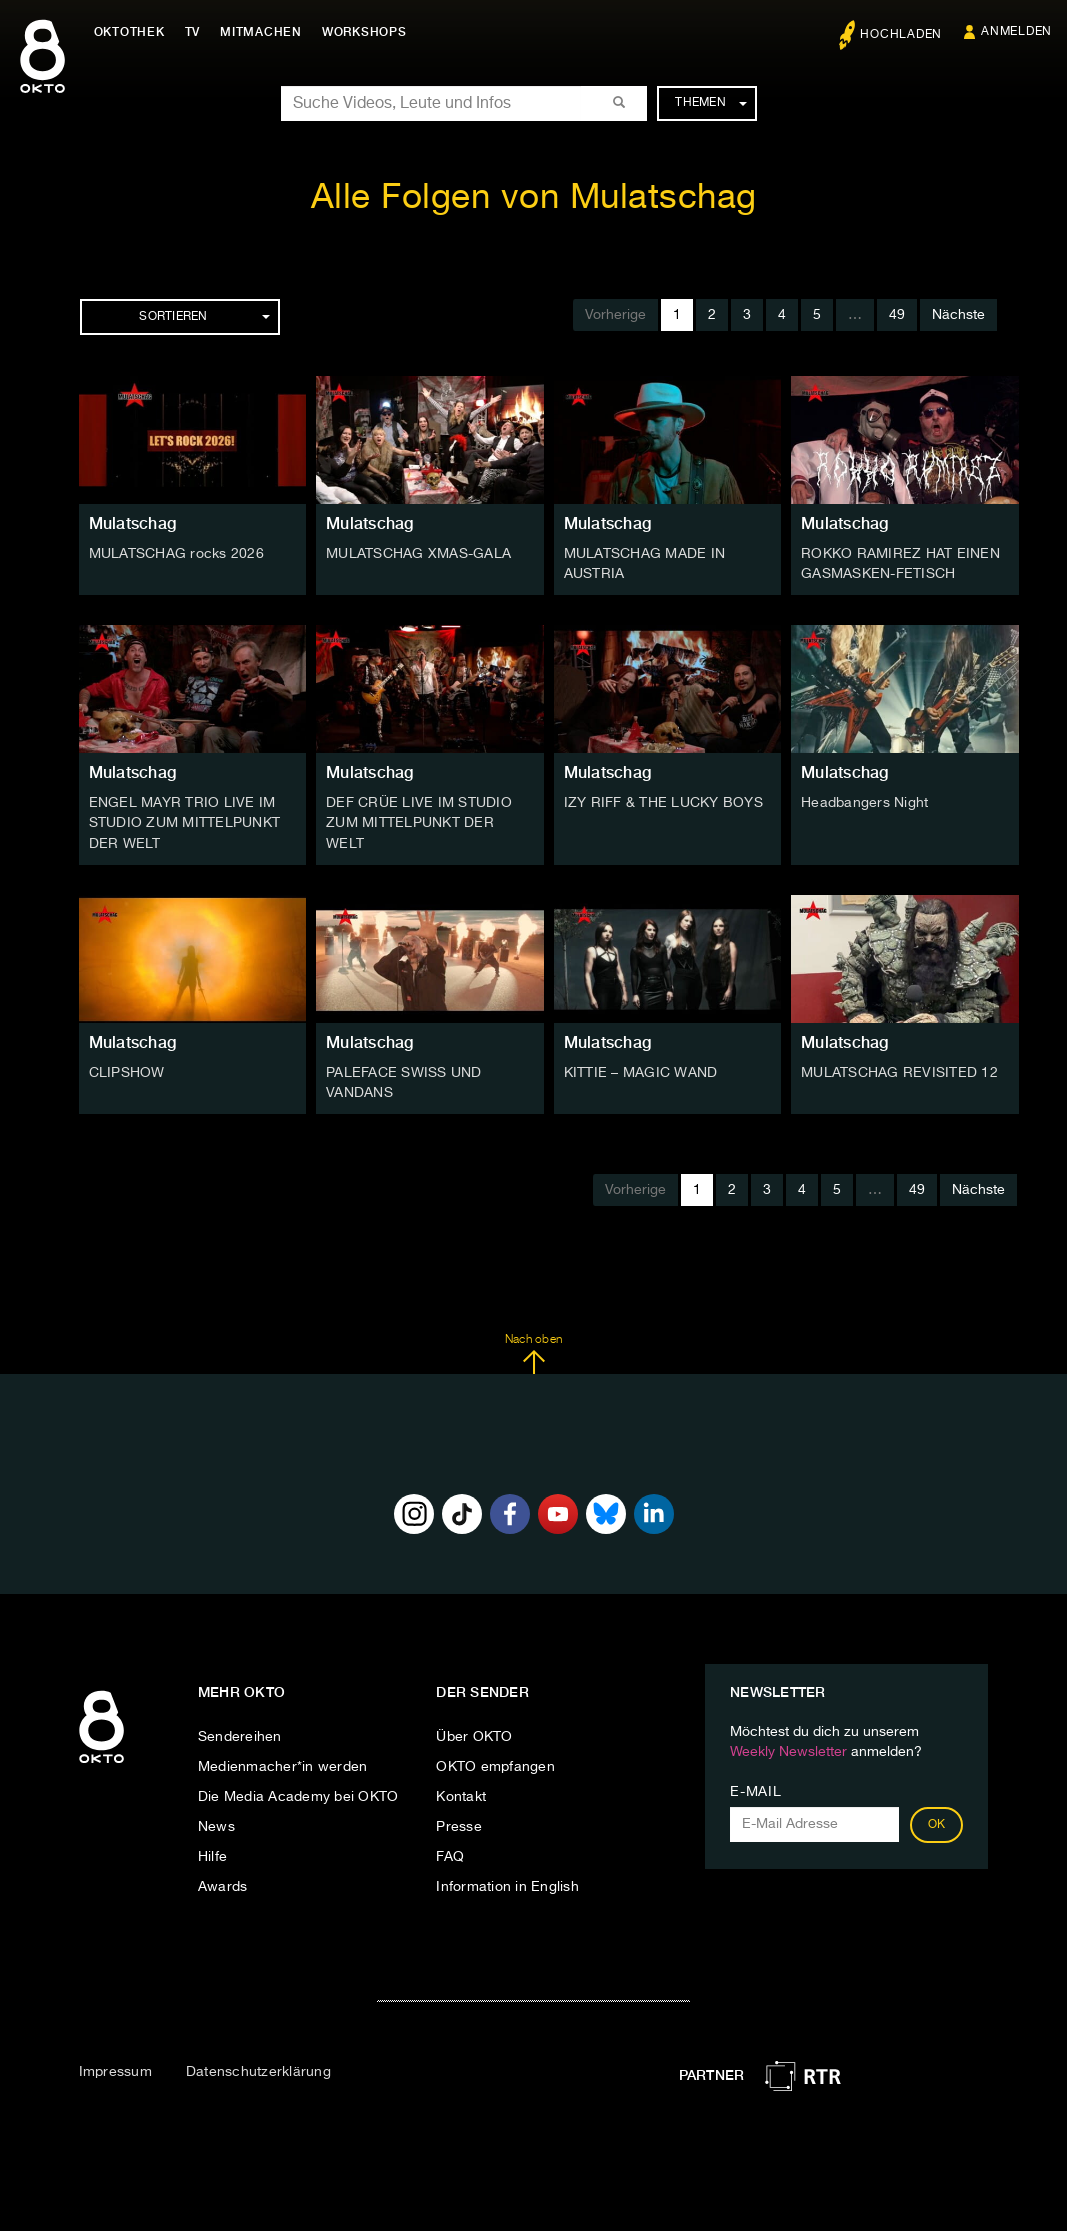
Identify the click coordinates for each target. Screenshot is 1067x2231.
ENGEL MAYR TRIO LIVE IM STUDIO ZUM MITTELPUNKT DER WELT (185, 823)
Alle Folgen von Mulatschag (534, 198)
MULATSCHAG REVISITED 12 (899, 1072)
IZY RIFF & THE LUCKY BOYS (663, 803)
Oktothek (130, 32)
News (216, 1826)
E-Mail (755, 1791)
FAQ (450, 1856)
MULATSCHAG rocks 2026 (176, 554)
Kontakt (461, 1796)
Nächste (958, 315)
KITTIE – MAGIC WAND (641, 1072)
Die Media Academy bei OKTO (298, 1796)
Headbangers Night (864, 803)
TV (194, 32)
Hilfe (212, 1856)
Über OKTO (474, 1736)
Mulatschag (133, 523)
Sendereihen (240, 1736)
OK (937, 1824)
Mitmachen (263, 32)
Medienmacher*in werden (283, 1766)
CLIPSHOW (127, 1072)
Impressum (115, 2071)
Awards (223, 1886)
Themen (710, 103)
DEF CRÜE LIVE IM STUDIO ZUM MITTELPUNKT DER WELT (419, 823)
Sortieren (204, 317)
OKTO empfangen (495, 1766)
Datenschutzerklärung (258, 2071)
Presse (459, 1826)
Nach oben (533, 1353)
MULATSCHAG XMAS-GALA (418, 554)
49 (897, 315)
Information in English (507, 1886)
